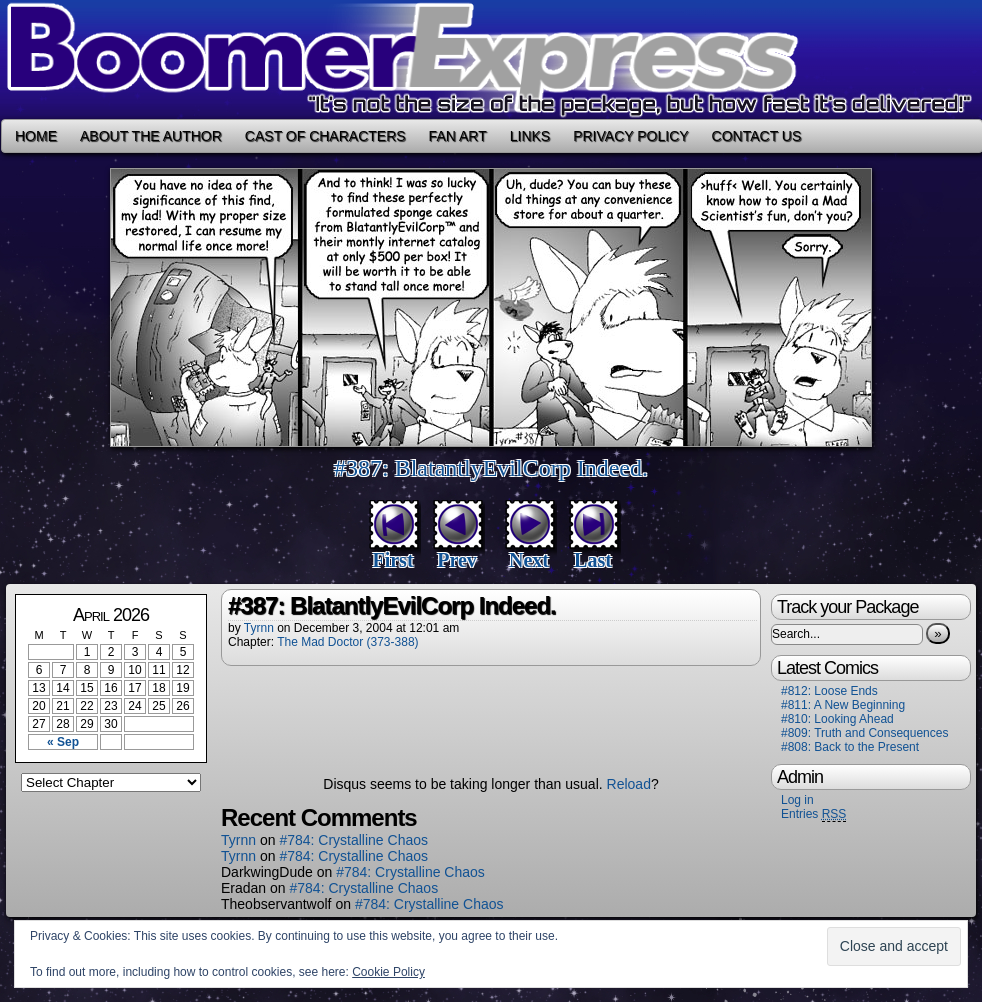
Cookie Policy (388, 972)
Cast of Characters (325, 136)
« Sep (63, 742)
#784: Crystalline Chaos (353, 840)
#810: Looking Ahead (837, 719)
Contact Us (757, 136)
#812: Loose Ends (829, 691)
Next (529, 560)
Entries (813, 814)
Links (530, 136)
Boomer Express (491, 59)
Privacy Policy (630, 136)
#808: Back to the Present (850, 747)
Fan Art (458, 136)
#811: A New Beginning (843, 705)
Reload (629, 784)
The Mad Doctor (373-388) (347, 642)
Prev (457, 560)
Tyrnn (259, 628)
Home (36, 136)
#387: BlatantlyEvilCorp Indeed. (491, 468)
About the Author (151, 136)
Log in (797, 800)
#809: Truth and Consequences (864, 733)
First (392, 560)
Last (593, 560)
